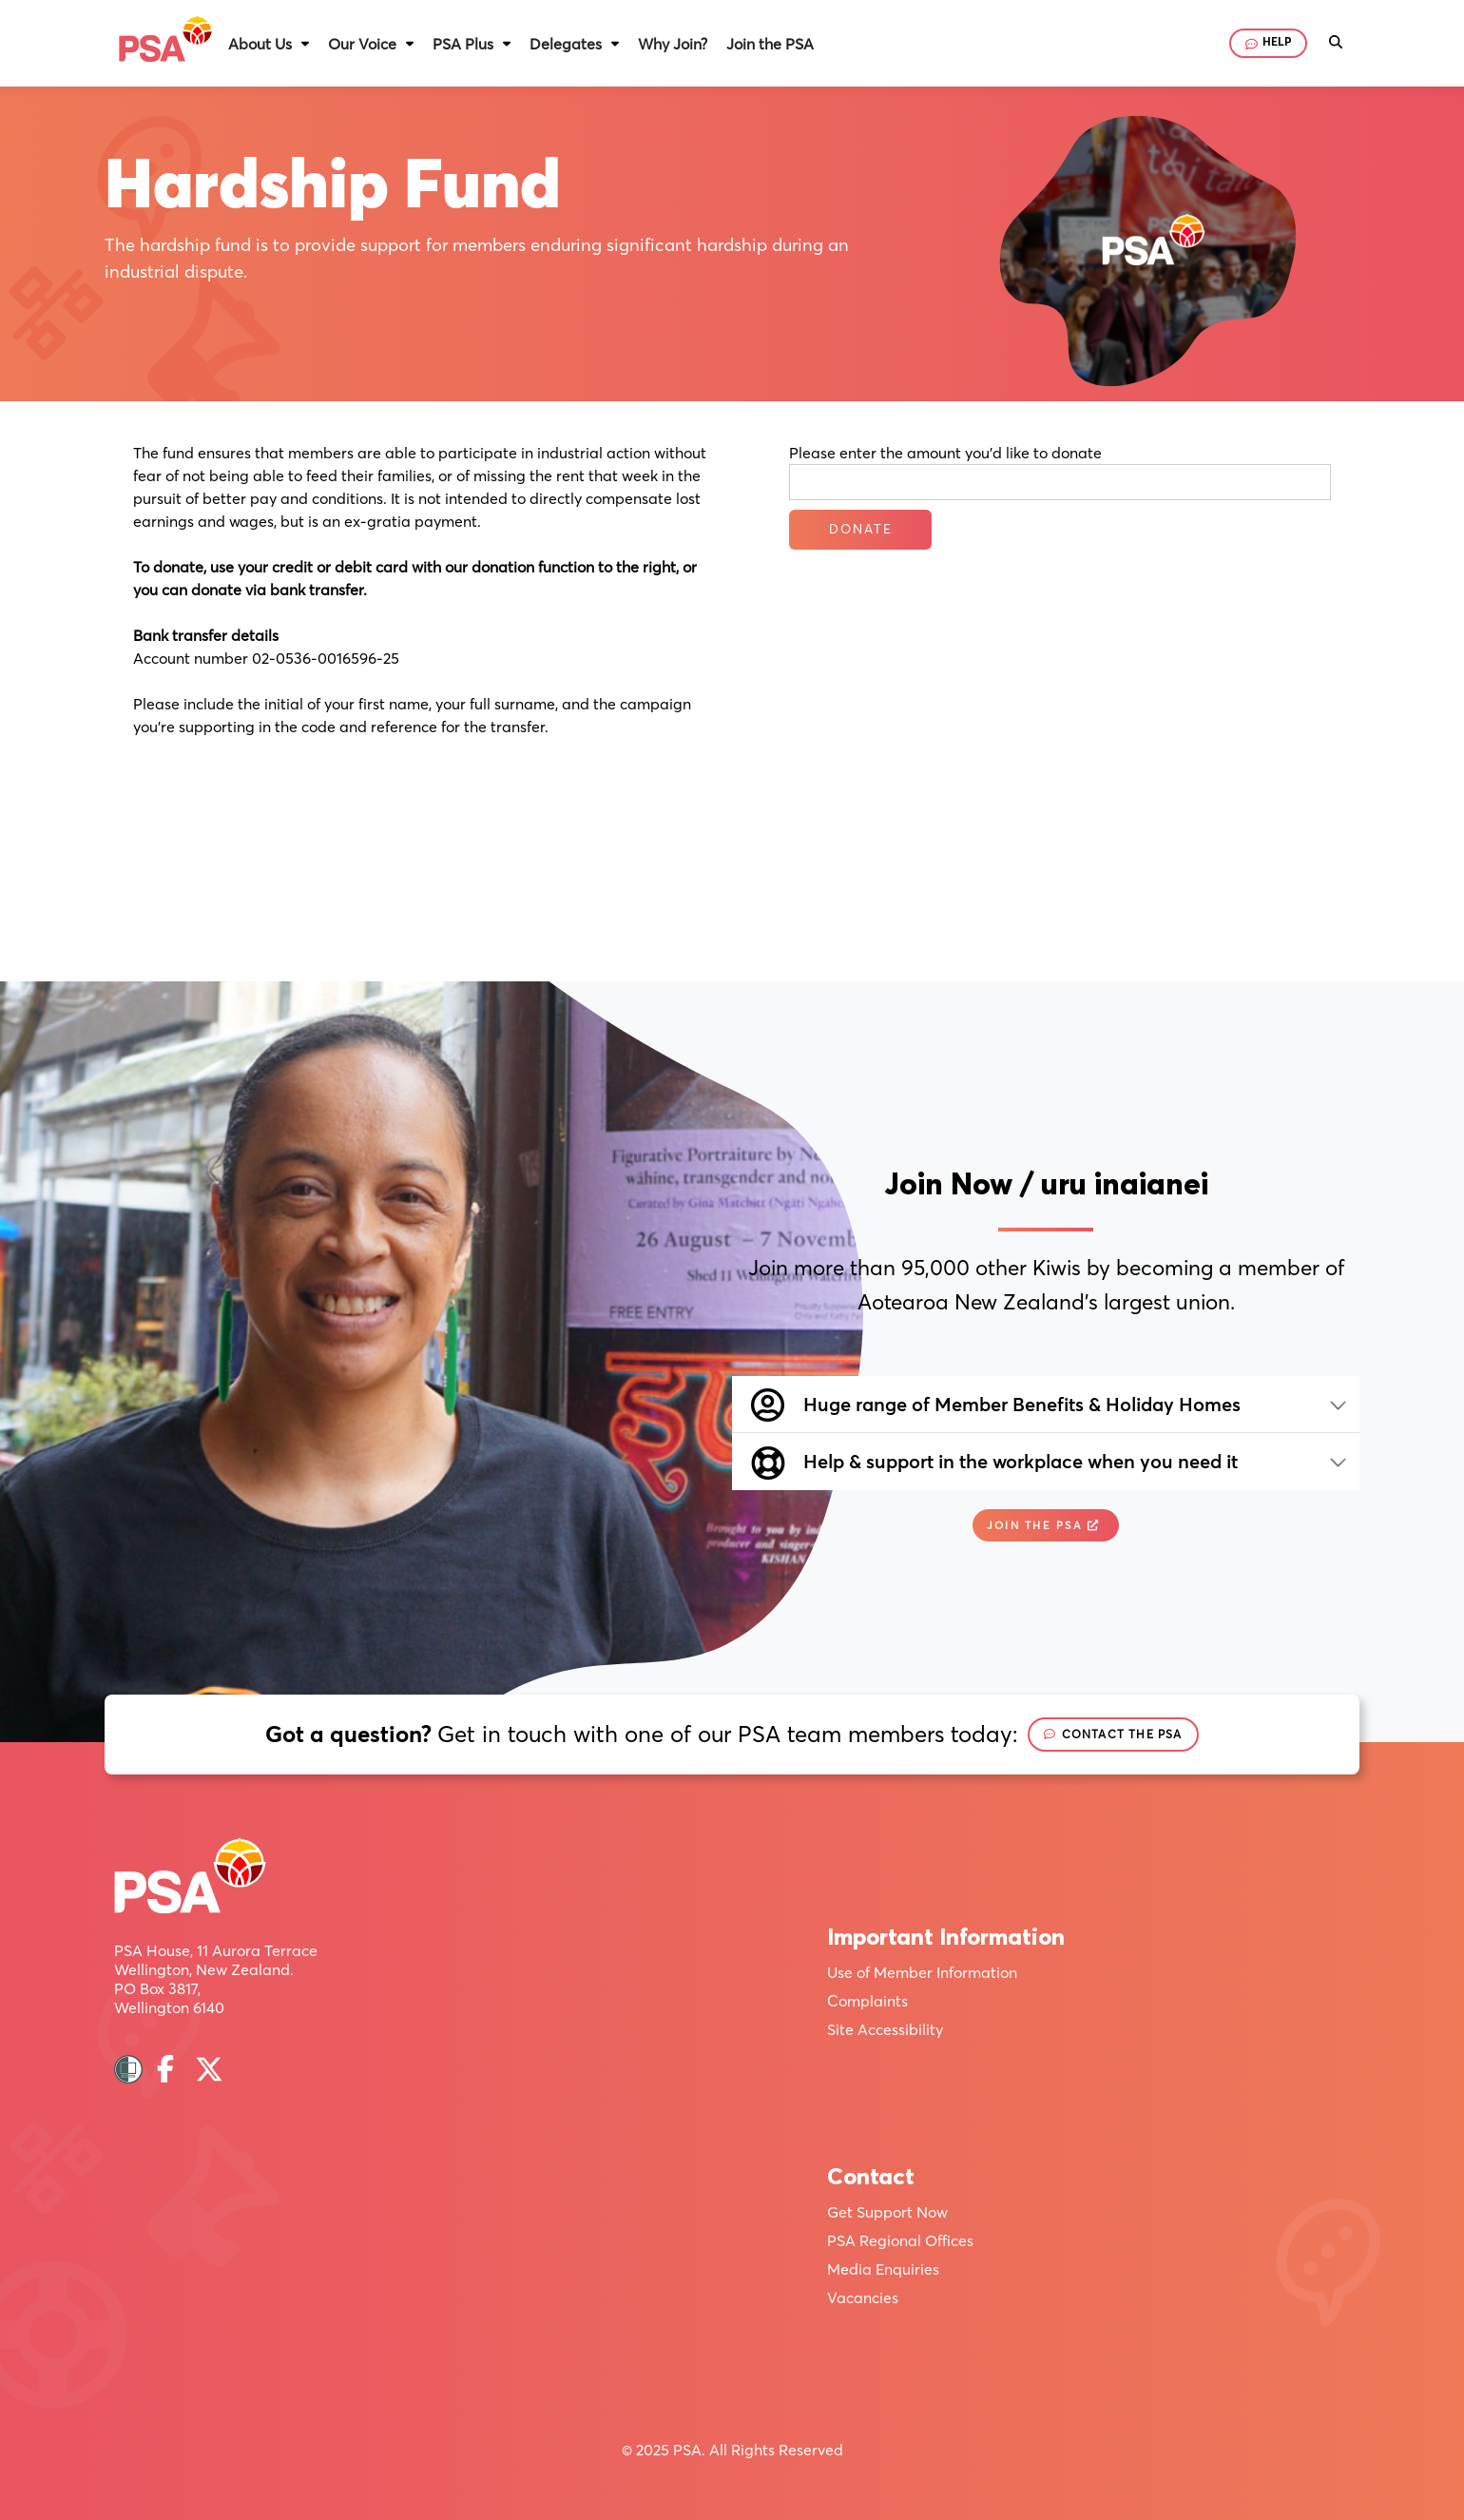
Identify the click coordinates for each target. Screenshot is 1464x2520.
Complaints (867, 2000)
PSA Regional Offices (900, 2240)
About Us (260, 43)
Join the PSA (770, 43)
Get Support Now (887, 2211)
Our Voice (362, 43)
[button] (268, 43)
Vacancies (862, 2297)
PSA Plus (463, 43)
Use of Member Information (922, 1972)
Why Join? (672, 43)
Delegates (566, 43)
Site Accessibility (885, 2029)
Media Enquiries (883, 2268)
